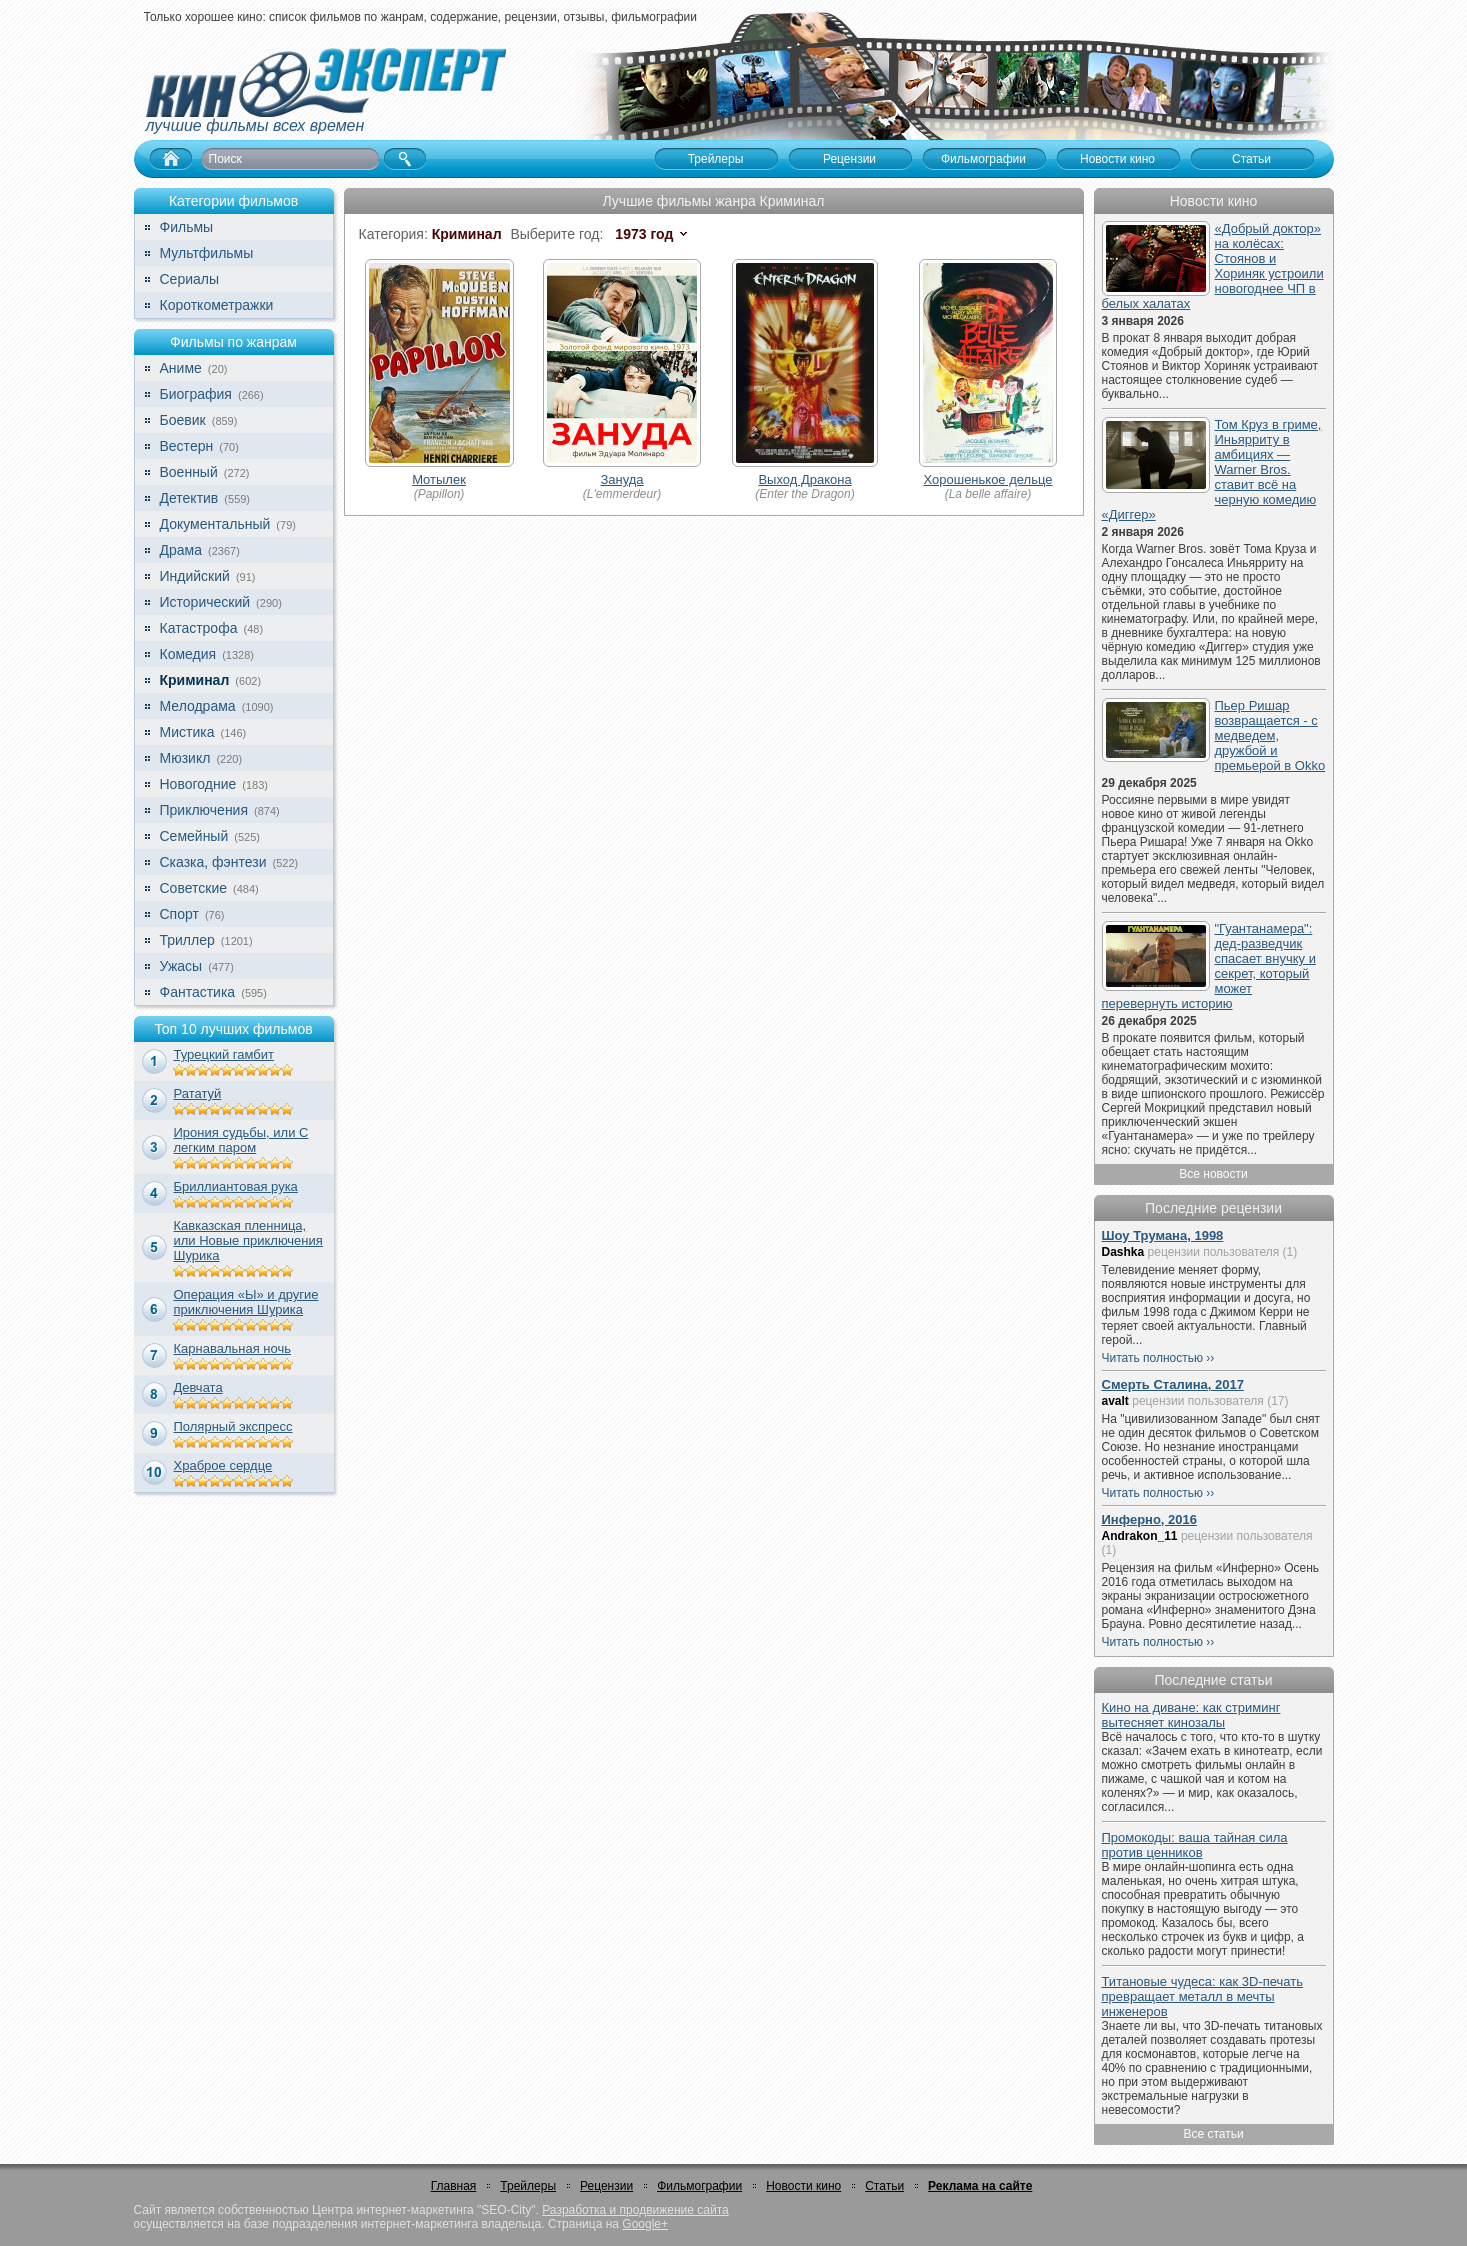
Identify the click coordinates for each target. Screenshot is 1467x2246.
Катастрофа (199, 628)
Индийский (195, 576)
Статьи (884, 2186)
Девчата (198, 1387)
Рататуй (198, 1093)
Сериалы (190, 279)
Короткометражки (217, 305)
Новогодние (198, 784)
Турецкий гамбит (224, 1054)
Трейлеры (528, 2186)
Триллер (187, 940)
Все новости (1213, 1174)
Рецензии (606, 2186)
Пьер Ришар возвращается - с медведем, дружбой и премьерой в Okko (1270, 735)
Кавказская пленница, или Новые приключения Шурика (248, 1240)
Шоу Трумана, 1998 (1163, 1235)
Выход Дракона (804, 479)
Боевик (183, 420)
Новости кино (803, 2186)
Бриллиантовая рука (236, 1186)
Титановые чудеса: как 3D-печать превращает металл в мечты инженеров (1203, 1996)
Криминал (195, 680)
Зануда (621, 479)
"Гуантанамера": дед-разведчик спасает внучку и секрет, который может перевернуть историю (1209, 966)
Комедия (188, 654)
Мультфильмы (207, 253)
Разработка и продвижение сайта (635, 2210)
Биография (196, 394)
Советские (193, 888)
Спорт (179, 914)
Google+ (645, 2224)
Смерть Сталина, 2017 (1173, 1384)
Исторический (205, 602)
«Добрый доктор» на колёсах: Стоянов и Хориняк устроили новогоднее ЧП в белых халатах (1213, 266)
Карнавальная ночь (233, 1348)
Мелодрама (198, 706)
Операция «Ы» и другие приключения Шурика (246, 1302)
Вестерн (187, 446)
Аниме (181, 368)
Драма (181, 550)
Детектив (189, 498)
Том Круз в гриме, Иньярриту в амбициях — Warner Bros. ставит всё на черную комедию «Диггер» (1212, 469)
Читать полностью (1153, 1358)
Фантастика (198, 992)
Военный (189, 472)
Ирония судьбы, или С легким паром (241, 1140)
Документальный (215, 524)
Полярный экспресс (233, 1426)
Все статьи (1213, 2134)
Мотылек (439, 479)
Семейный (194, 836)
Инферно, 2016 (1150, 1519)
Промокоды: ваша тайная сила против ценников (1195, 1845)
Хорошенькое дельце (987, 479)
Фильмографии (699, 2186)
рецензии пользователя (1214, 1252)
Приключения (204, 810)
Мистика (187, 732)
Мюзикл (185, 758)
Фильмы (187, 227)
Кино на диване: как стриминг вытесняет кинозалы (1191, 1715)
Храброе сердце (223, 1465)
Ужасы (181, 966)
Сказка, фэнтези (213, 862)
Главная (454, 2186)
